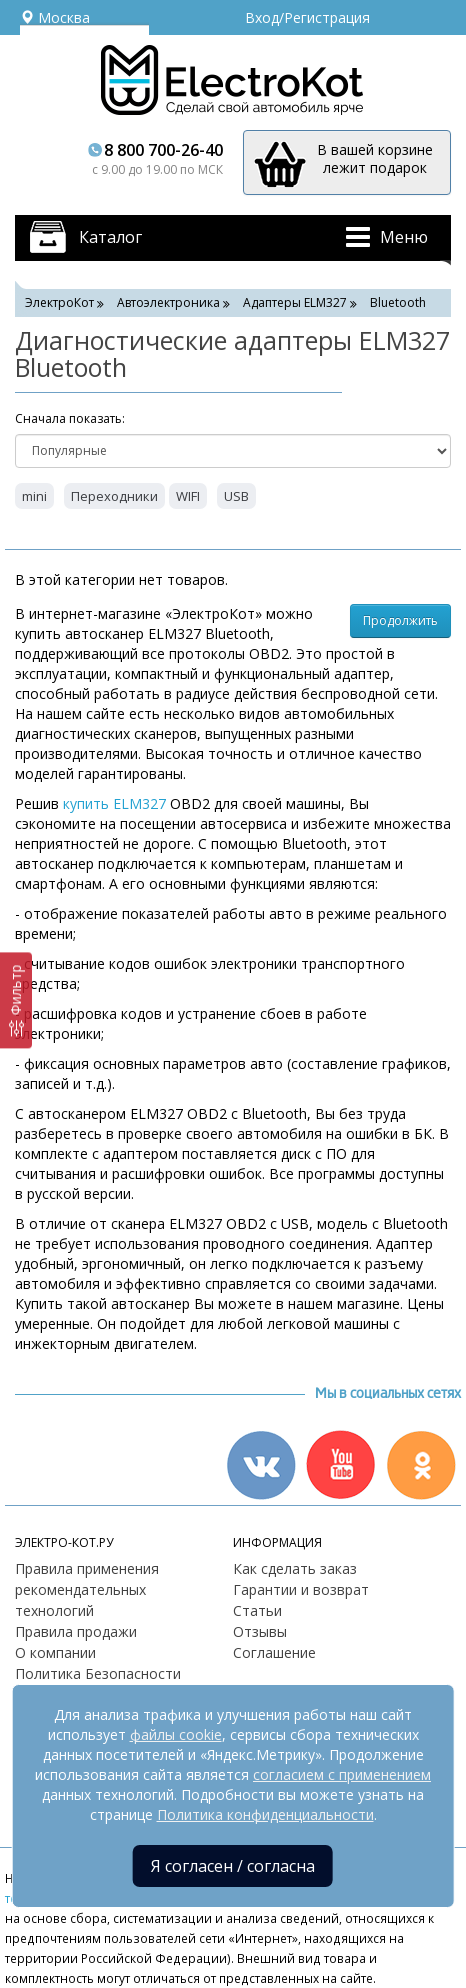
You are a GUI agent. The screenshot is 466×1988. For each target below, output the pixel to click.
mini (34, 496)
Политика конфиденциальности (265, 1814)
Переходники (114, 496)
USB (236, 496)
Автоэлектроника (168, 302)
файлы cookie (176, 1734)
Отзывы (260, 1631)
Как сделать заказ (295, 1568)
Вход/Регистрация (307, 17)
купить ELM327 (114, 803)
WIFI (188, 496)
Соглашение (274, 1652)
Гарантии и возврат (301, 1589)
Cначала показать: (70, 418)
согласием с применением (342, 1774)
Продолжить (400, 620)
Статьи (257, 1610)
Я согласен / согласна (233, 1866)
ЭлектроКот (59, 302)
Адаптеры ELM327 (295, 302)
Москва (55, 17)
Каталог (110, 237)
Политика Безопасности (98, 1673)
